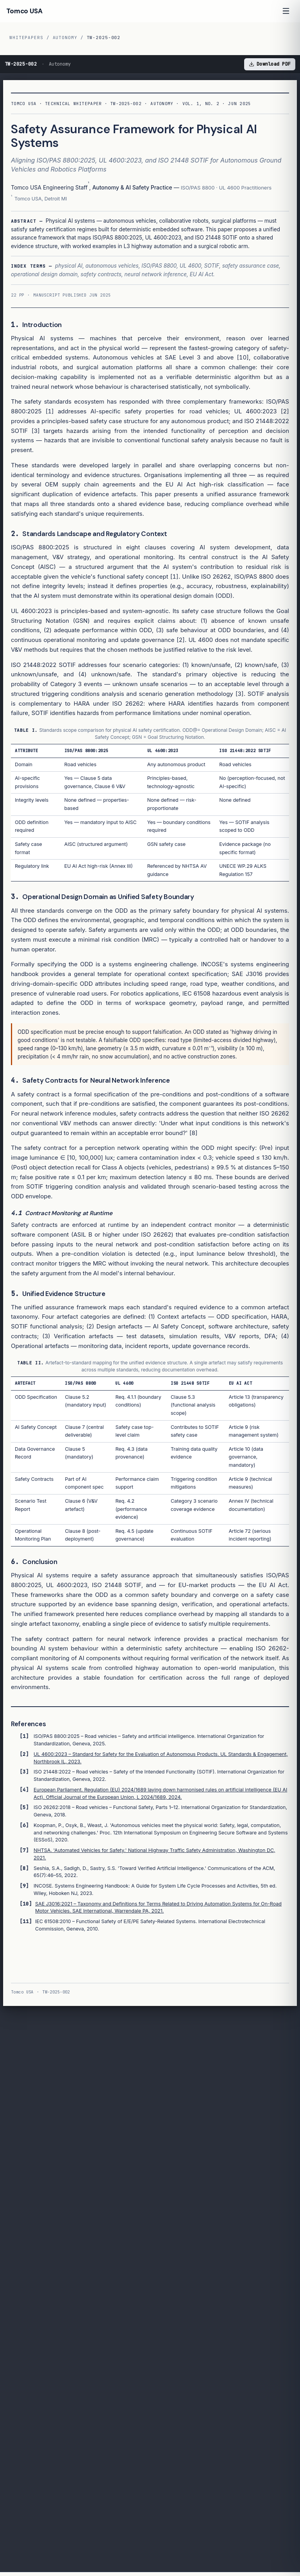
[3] (36, 430)
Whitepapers (26, 37)
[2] (285, 411)
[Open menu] (286, 11)
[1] (49, 411)
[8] (193, 1133)
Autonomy (65, 37)
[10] (243, 357)
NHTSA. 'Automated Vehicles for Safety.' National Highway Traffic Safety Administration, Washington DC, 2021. (154, 1854)
